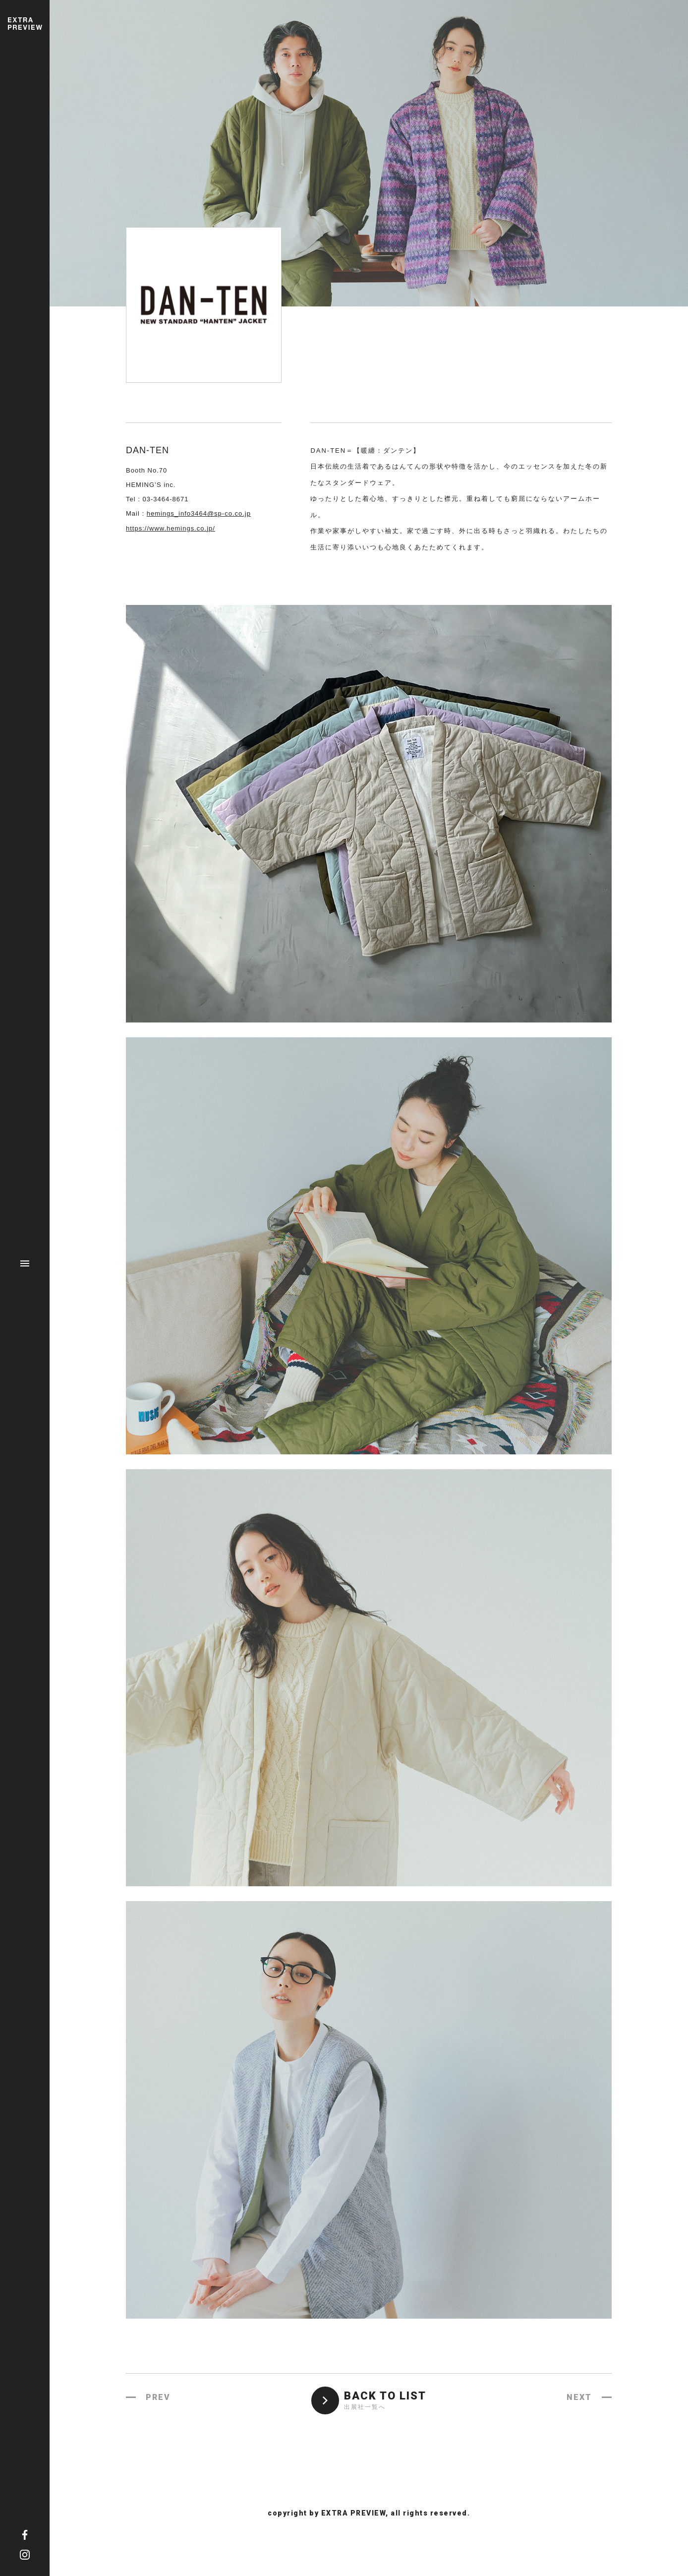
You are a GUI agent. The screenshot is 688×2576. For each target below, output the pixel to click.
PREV (158, 2397)
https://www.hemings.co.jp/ (170, 528)
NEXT (579, 2397)
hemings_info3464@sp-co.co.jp (199, 513)
